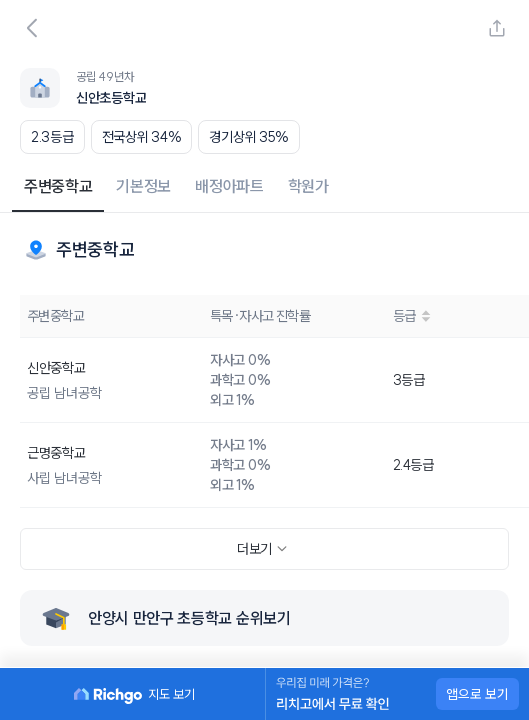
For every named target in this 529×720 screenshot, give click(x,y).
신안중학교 (56, 368)
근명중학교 (56, 453)
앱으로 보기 (477, 694)
